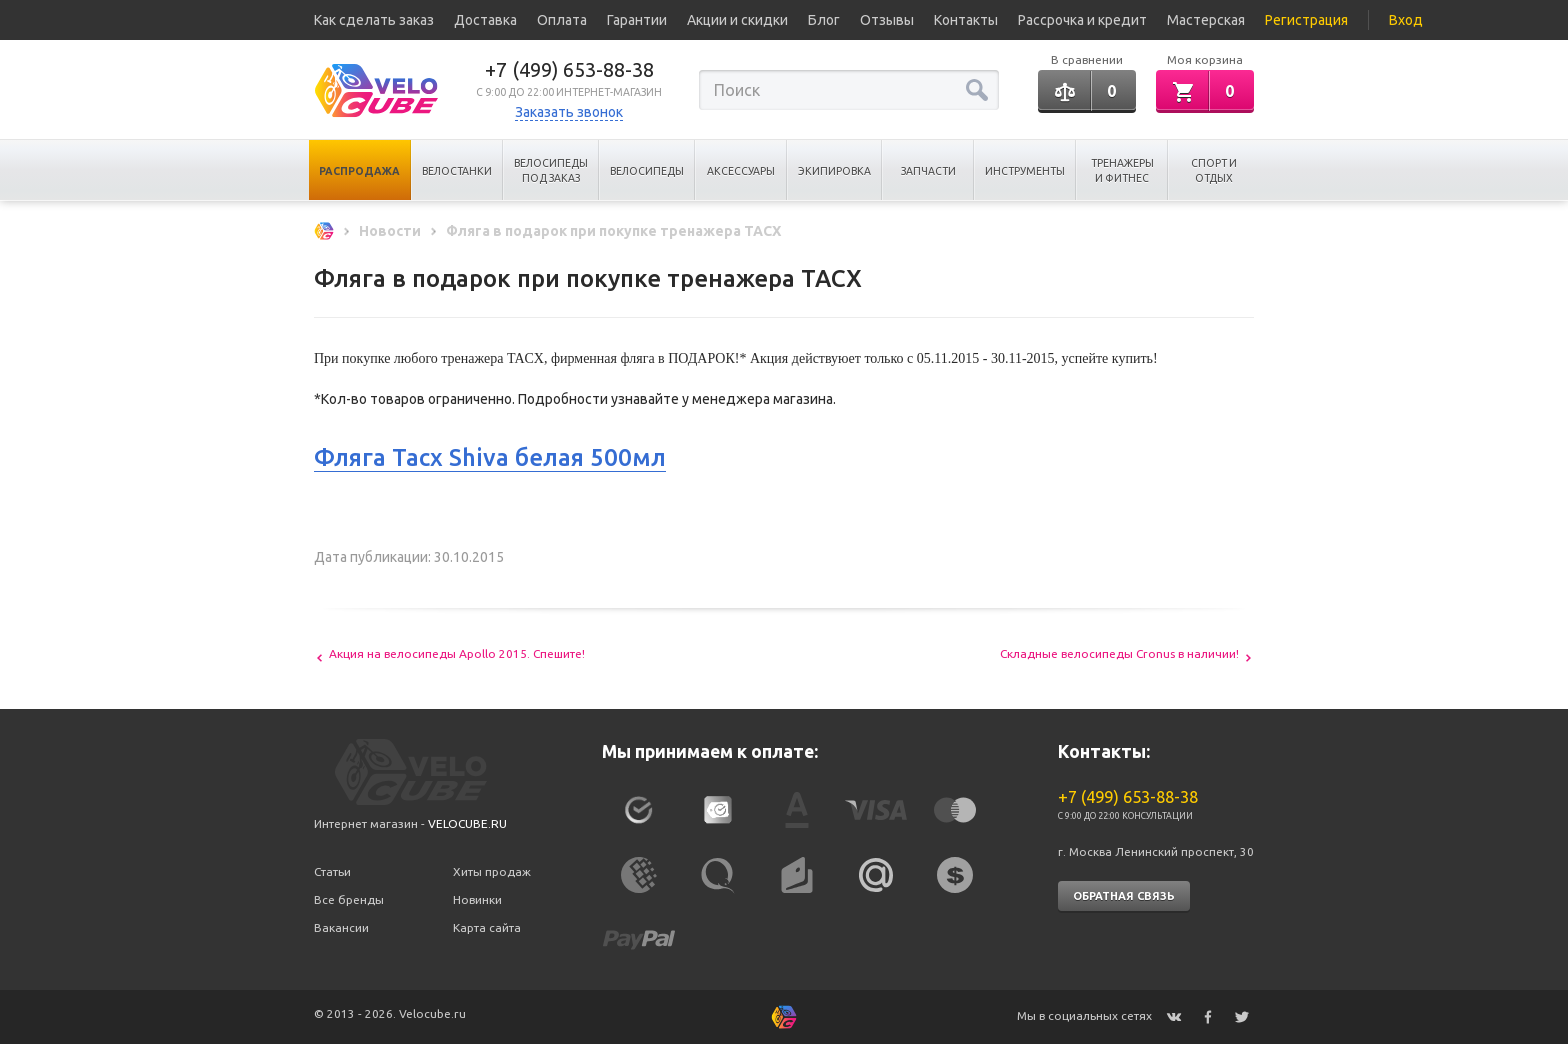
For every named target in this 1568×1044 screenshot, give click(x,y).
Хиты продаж (492, 871)
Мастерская (1206, 20)
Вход (1406, 20)
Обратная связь (1124, 896)
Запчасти (928, 171)
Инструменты (1025, 171)
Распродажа (359, 171)
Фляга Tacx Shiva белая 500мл (490, 457)
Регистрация (1306, 20)
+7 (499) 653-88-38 (569, 69)
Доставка (485, 20)
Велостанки (457, 171)
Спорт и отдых (1214, 170)
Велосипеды (647, 171)
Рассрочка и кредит (1082, 20)
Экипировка (834, 171)
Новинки (477, 899)
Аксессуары (741, 171)
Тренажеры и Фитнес (1122, 170)
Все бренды (349, 899)
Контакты (966, 20)
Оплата (562, 20)
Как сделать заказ (374, 20)
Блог (824, 20)
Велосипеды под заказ (551, 170)
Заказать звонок (569, 112)
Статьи (332, 871)
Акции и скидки (737, 20)
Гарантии (637, 20)
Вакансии (341, 927)
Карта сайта (487, 927)
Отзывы (887, 20)
